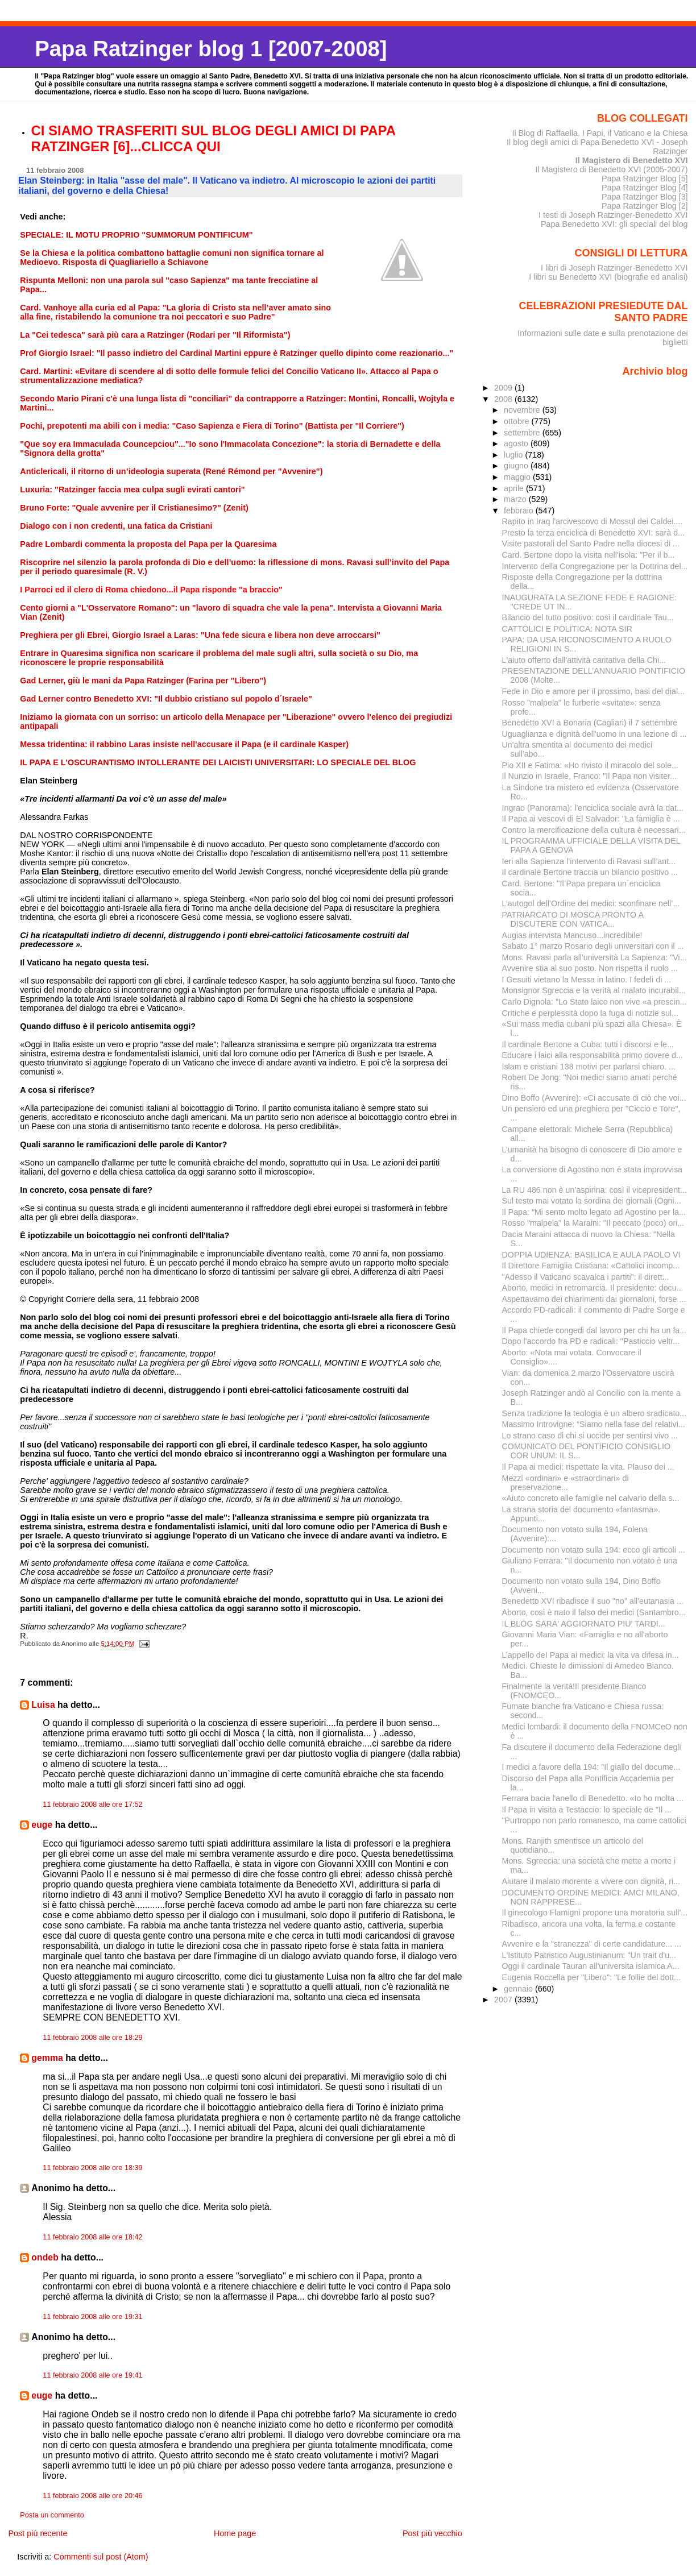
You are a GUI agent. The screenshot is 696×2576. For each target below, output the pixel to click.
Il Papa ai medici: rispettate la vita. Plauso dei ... (588, 1466)
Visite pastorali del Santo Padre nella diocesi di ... (591, 543)
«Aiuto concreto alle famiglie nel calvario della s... (591, 1498)
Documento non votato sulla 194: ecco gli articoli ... (593, 1549)
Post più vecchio (432, 2533)
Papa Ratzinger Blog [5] (645, 178)
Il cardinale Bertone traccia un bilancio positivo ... (590, 872)
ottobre (518, 421)
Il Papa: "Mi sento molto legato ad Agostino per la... (594, 1212)
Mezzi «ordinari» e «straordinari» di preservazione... (565, 1483)
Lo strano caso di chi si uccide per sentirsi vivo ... (590, 1435)
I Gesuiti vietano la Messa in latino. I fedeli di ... (587, 979)
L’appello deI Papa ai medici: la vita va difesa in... (590, 1655)
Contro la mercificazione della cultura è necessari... (594, 830)
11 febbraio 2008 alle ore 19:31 (92, 2317)
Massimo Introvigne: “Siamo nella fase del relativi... (593, 1424)
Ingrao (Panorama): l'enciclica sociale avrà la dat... (592, 807)
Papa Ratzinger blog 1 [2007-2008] (211, 48)
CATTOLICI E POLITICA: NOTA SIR (567, 628)
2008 (504, 399)
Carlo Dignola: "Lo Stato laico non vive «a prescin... (594, 1001)
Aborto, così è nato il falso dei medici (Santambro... (594, 1612)
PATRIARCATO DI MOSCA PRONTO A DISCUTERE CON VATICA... (573, 919)
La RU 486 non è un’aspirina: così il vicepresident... (594, 1189)
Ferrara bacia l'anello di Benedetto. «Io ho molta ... (592, 1798)
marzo (516, 499)
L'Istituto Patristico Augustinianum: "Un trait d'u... (589, 1955)
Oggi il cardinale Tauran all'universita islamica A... (591, 1966)
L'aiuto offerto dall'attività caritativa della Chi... (584, 660)
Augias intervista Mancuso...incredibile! (572, 935)
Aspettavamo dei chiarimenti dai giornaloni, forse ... (594, 1299)
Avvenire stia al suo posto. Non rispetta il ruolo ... (590, 968)
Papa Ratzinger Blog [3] (645, 196)
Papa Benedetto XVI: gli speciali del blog (614, 224)
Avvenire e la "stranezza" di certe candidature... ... (592, 1943)
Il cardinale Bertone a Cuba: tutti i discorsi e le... (588, 1044)
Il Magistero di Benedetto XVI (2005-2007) (611, 169)
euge (41, 1825)
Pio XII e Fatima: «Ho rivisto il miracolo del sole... (590, 765)
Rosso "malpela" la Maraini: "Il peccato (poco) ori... (593, 1222)
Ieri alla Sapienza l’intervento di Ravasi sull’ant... (589, 861)
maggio (518, 477)
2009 (504, 387)
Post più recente (37, 2533)
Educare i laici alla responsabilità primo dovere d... (592, 1055)
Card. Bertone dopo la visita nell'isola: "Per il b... (588, 554)
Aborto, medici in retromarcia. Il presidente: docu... (592, 1287)
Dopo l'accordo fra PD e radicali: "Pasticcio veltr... (591, 1341)
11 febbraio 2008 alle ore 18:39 (92, 2168)
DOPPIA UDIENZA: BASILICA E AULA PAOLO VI (591, 1254)
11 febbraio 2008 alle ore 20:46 (92, 2496)
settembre (523, 432)
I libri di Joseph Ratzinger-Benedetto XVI (614, 267)
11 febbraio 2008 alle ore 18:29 (92, 2038)
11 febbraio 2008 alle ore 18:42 (92, 2237)
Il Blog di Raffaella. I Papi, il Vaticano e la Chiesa (599, 133)
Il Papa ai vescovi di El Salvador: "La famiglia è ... (591, 818)
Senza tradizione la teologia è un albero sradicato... (594, 1413)
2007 (504, 1999)
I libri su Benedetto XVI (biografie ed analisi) (608, 276)
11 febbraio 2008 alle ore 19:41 (92, 2375)
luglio (514, 454)
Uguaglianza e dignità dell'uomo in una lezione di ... (594, 734)
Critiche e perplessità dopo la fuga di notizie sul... (590, 1013)
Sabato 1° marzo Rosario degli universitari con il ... (593, 946)
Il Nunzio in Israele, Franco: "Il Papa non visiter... (589, 776)
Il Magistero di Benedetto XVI (631, 160)
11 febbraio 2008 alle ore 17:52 (92, 1804)
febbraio (520, 510)
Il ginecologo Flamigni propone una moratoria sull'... (595, 1912)
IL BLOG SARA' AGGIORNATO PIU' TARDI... (583, 1623)
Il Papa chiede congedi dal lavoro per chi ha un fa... (594, 1330)
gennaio (519, 1988)
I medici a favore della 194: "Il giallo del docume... (591, 1767)
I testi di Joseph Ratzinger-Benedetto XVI (613, 214)
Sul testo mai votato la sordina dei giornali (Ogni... (591, 1200)
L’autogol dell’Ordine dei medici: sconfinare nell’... (591, 903)
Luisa (43, 1705)
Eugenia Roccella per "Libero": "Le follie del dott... (591, 1977)
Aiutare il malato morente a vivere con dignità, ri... (591, 1881)
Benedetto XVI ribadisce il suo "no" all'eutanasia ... (592, 1601)
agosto (517, 443)
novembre (523, 409)
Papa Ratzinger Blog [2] (645, 205)
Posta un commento (52, 2515)
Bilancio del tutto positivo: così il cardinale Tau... (588, 617)
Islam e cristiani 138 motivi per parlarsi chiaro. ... (589, 1066)
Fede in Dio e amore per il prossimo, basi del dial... (593, 691)
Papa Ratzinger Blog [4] (645, 187)
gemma (47, 2058)
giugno (517, 465)
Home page (235, 2533)
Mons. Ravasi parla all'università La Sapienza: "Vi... (594, 957)
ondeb (44, 2257)
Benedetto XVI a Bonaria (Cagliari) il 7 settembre (590, 722)
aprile (515, 488)
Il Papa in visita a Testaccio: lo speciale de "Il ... (587, 1809)
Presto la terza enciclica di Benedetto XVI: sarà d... (593, 532)
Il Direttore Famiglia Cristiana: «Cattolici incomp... (591, 1265)
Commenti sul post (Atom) (100, 2556)
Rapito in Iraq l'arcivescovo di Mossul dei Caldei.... (592, 521)
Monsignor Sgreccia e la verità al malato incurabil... (594, 990)
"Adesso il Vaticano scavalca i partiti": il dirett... (585, 1276)
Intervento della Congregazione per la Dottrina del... (595, 566)
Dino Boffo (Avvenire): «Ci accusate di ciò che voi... (594, 1097)
